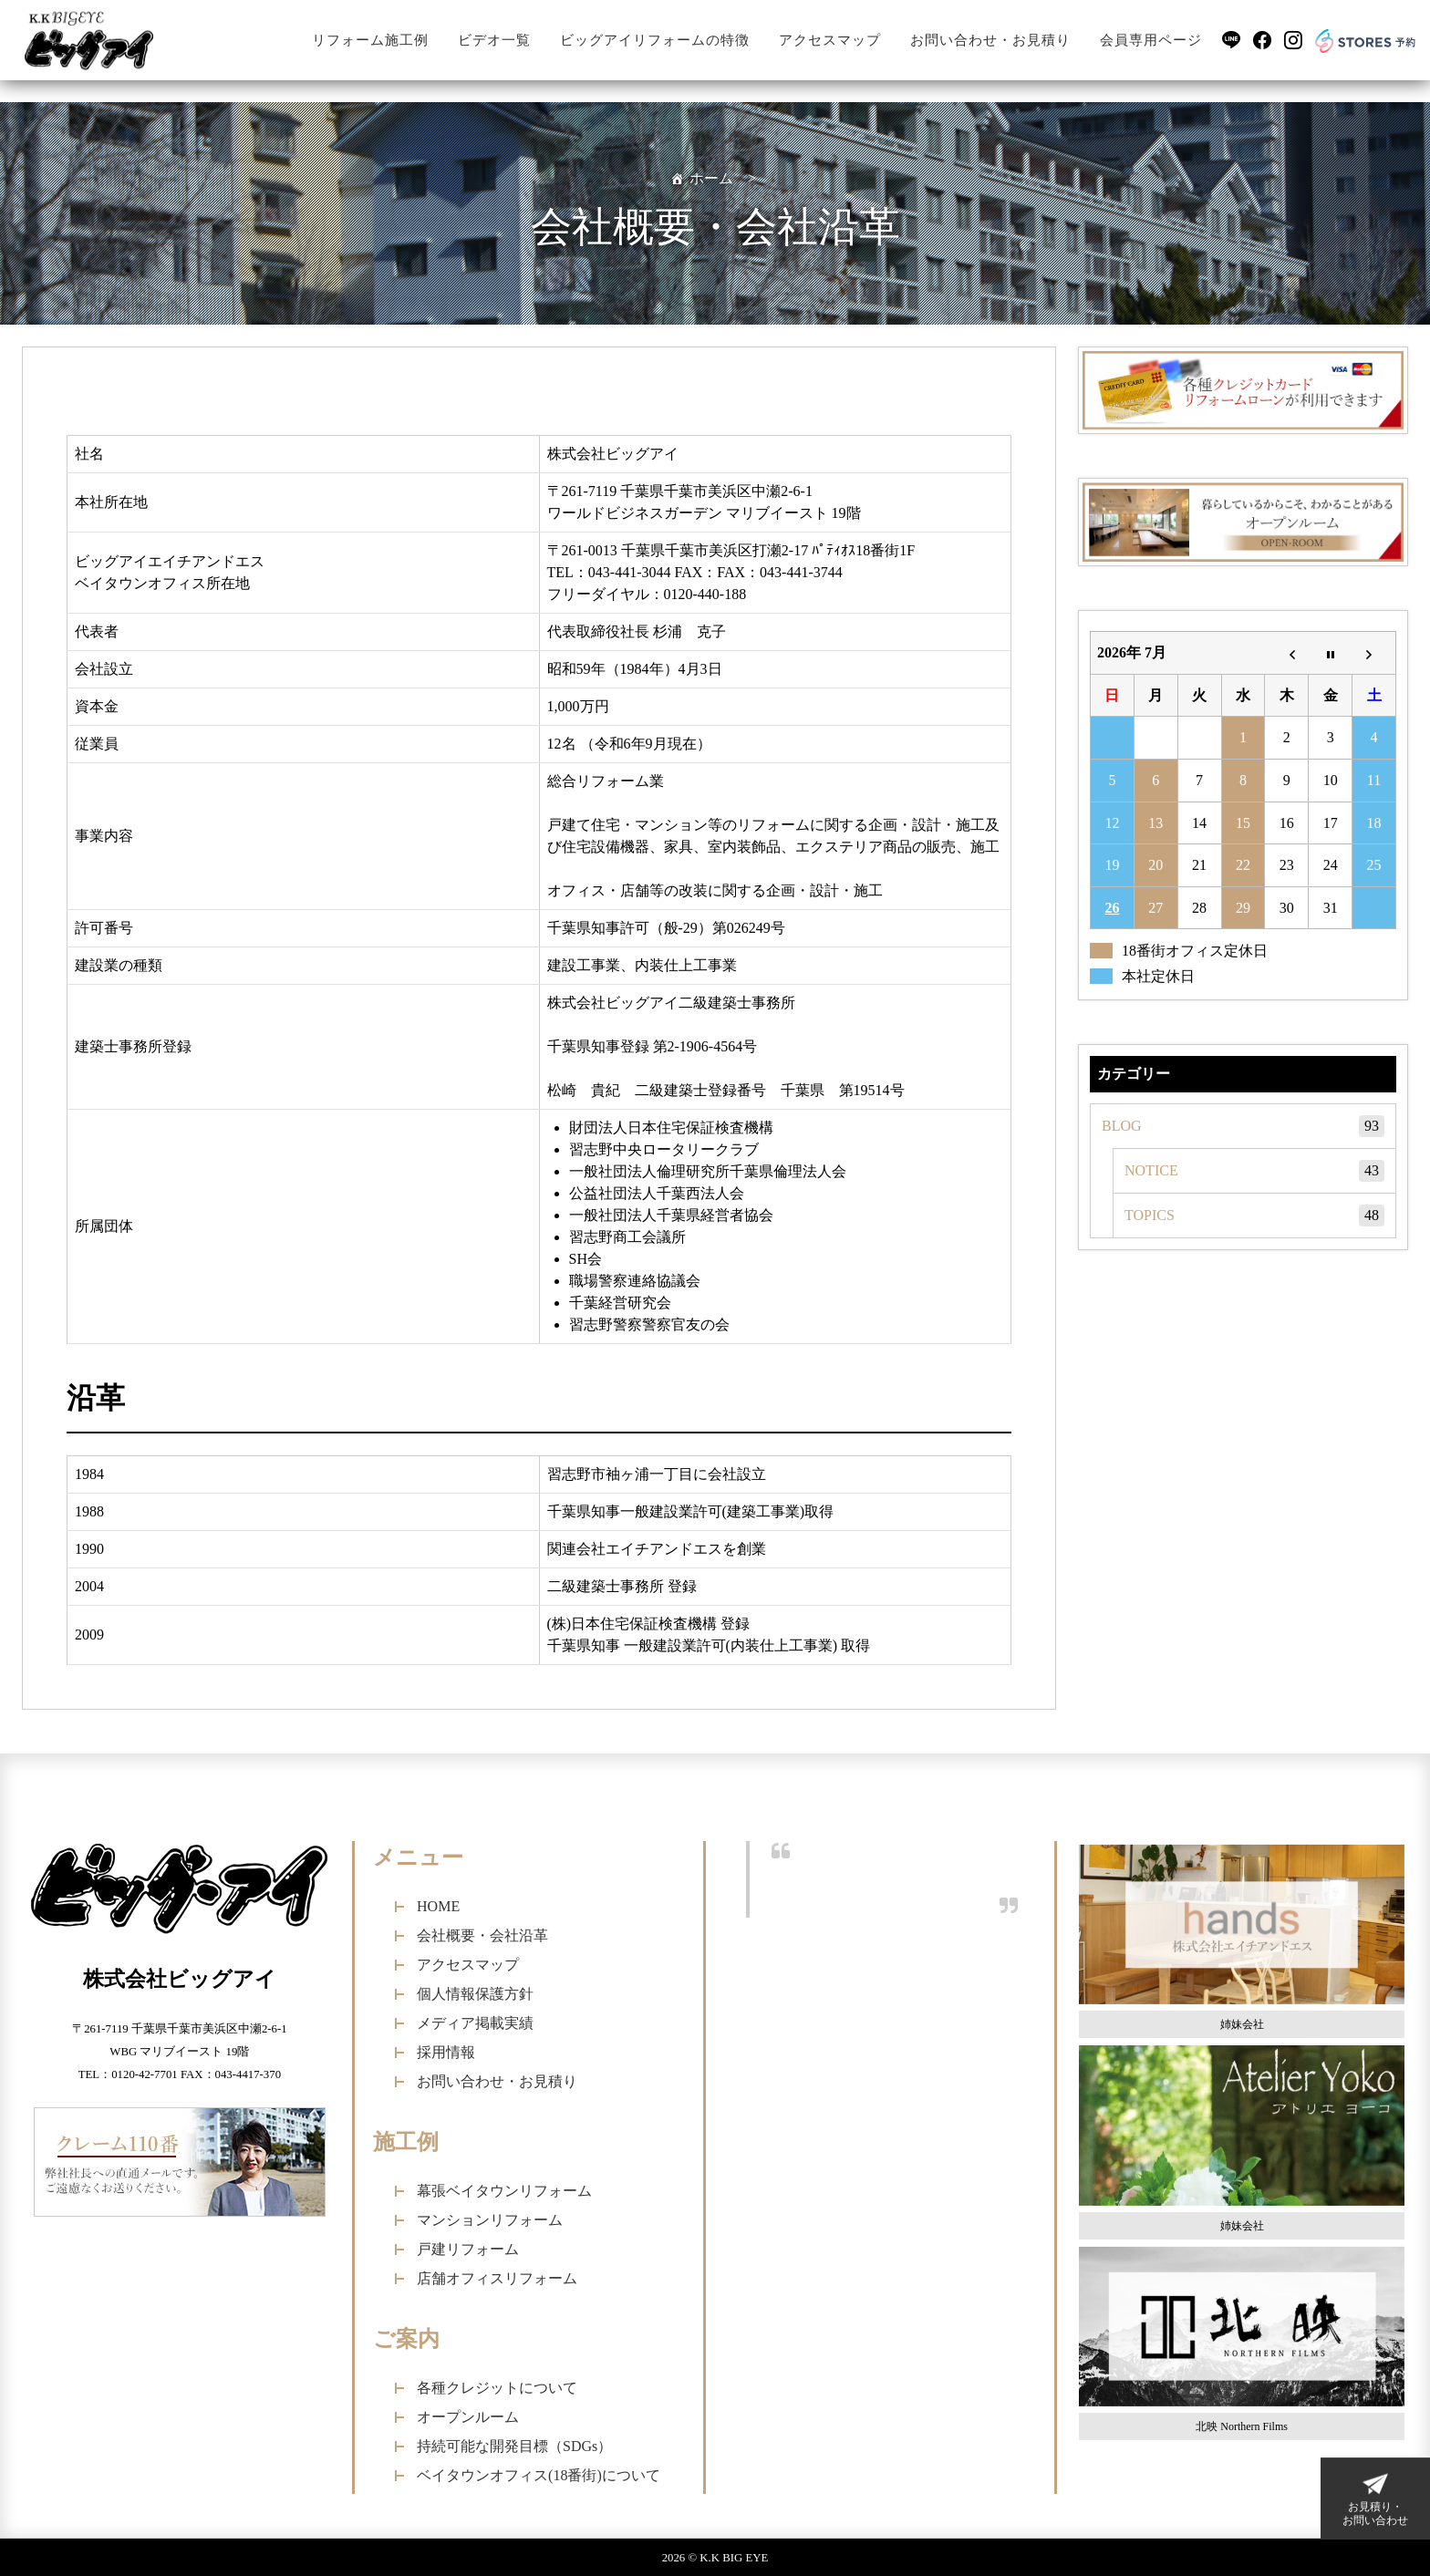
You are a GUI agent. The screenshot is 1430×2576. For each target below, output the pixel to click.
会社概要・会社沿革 (482, 1935)
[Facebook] (1262, 40)
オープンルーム (468, 2417)
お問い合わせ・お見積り (990, 40)
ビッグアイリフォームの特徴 (655, 40)
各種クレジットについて (497, 2387)
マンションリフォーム (490, 2220)
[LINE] (1231, 40)
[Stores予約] (1365, 39)
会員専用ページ (1151, 40)
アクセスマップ (830, 40)
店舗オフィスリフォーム (497, 2278)
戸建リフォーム (468, 2249)
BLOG (1243, 1126)
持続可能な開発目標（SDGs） (514, 2446)
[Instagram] (1293, 40)
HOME (438, 1906)
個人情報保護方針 (475, 1994)
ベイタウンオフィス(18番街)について (538, 2475)
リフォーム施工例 (370, 40)
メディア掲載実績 (475, 2023)
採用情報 (446, 2052)
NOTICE (1254, 1171)
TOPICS (1254, 1215)
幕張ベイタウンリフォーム (504, 2190)
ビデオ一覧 (494, 40)
